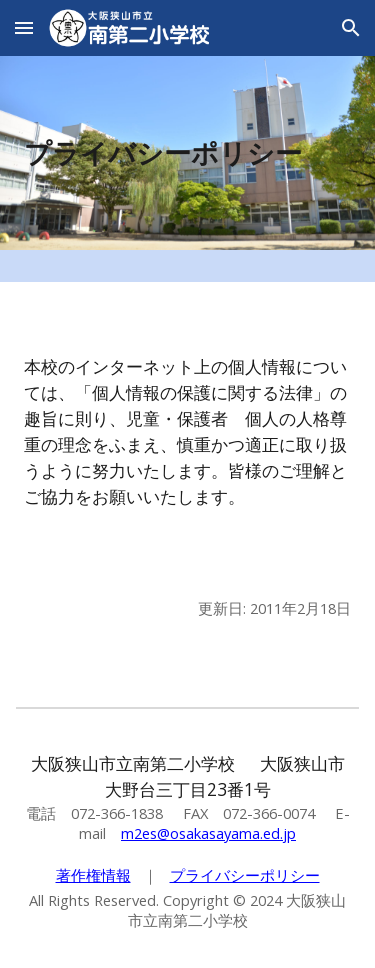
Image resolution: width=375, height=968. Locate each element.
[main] (188, 153)
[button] (24, 27)
